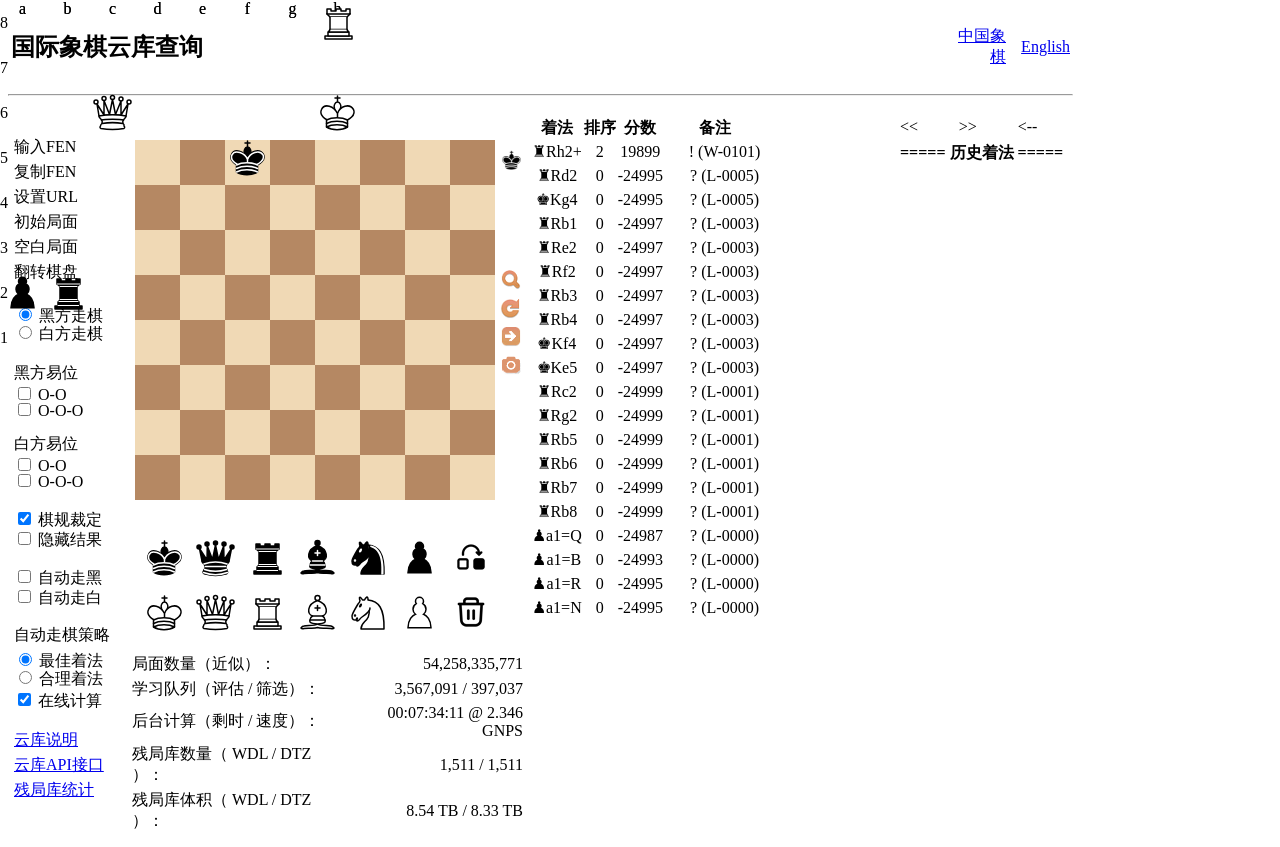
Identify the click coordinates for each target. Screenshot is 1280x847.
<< (909, 126)
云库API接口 (59, 764)
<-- (1028, 126)
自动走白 (68, 597)
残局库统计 (54, 789)
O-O (50, 394)
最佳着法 (69, 660)
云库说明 (46, 739)
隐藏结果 (68, 539)
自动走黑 (68, 577)
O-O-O (58, 410)
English (1045, 46)
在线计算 (68, 700)
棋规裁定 (68, 519)
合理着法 (69, 678)
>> (968, 126)
